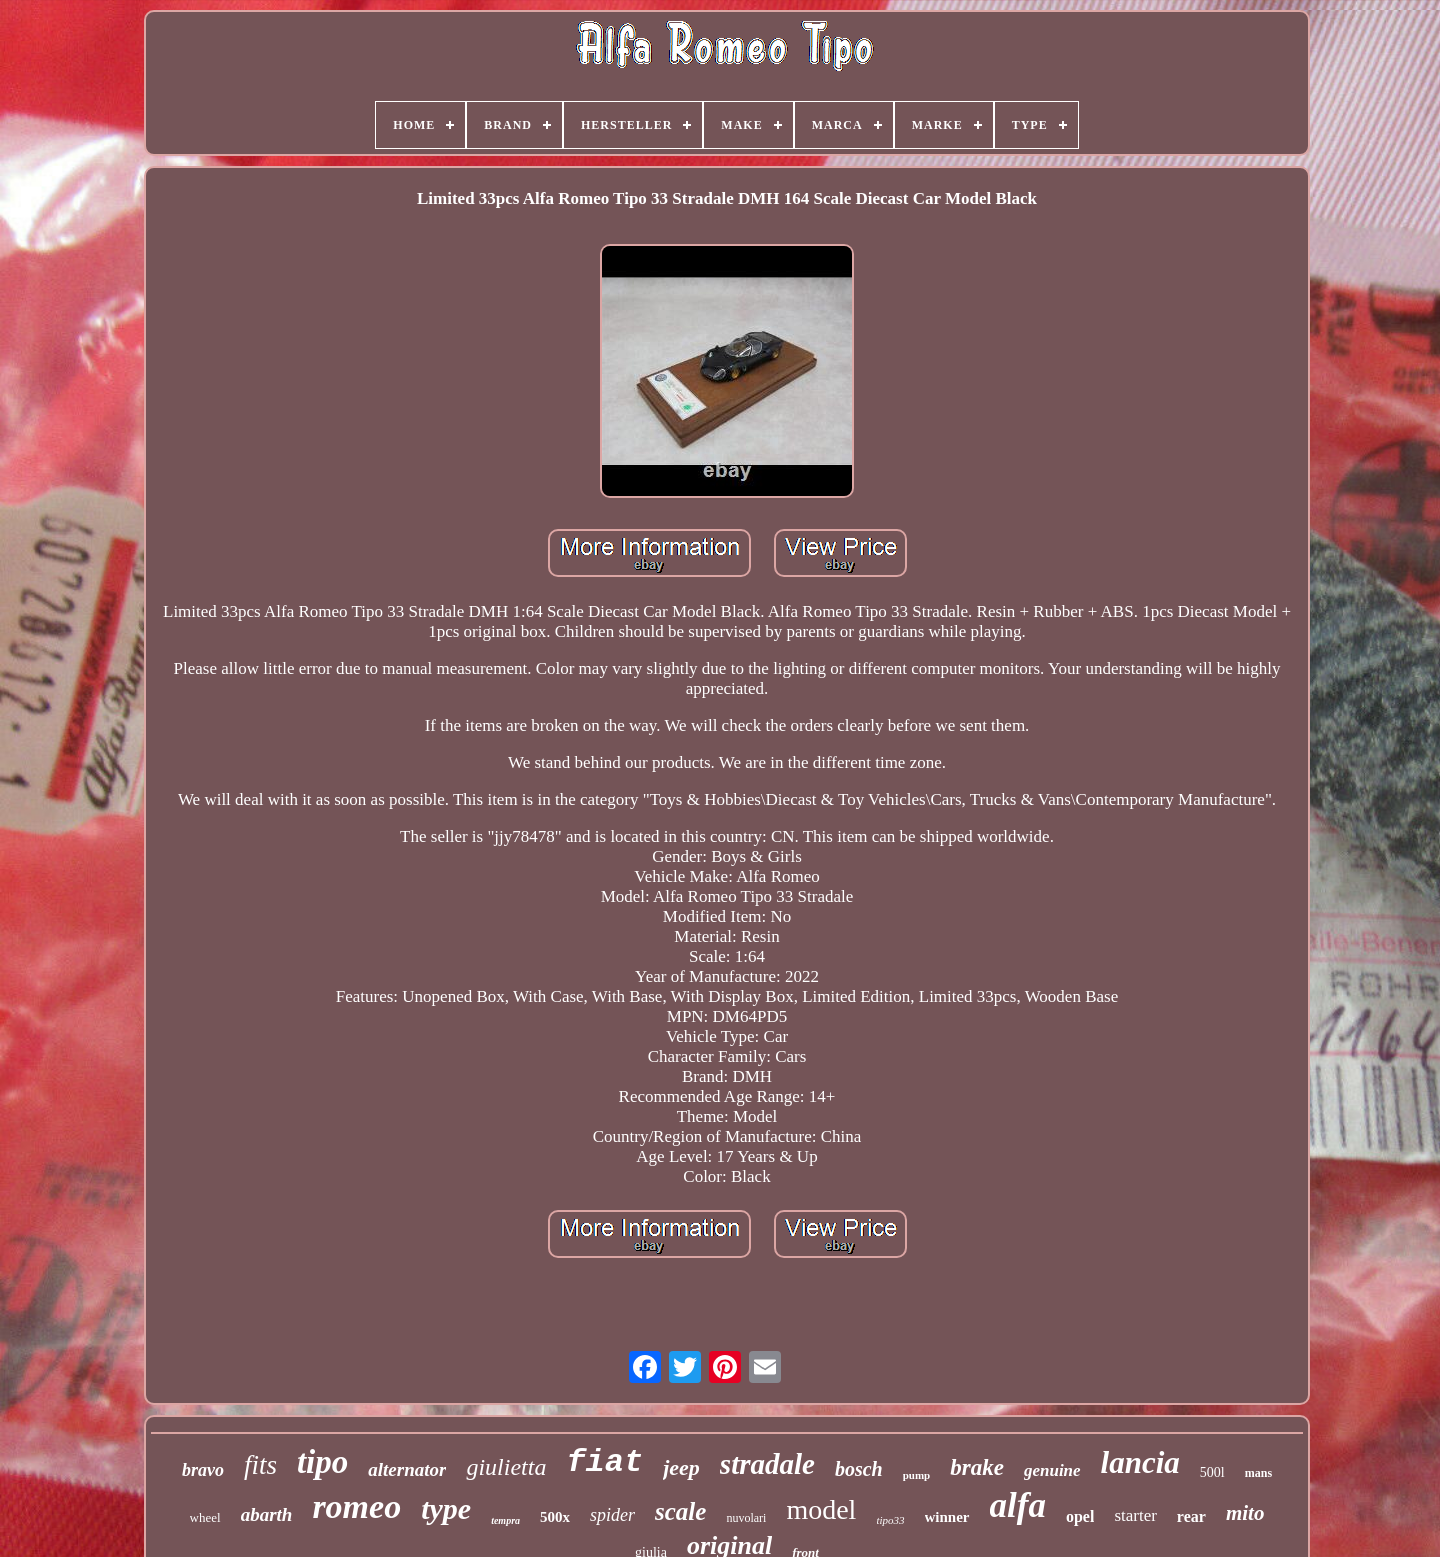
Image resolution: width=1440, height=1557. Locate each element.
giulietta (506, 1467)
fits (260, 1465)
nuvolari (746, 1518)
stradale (767, 1464)
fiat (604, 1462)
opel (1080, 1516)
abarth (267, 1514)
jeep (681, 1467)
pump (917, 1475)
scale (680, 1511)
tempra (505, 1520)
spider (612, 1515)
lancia (1140, 1462)
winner (947, 1517)
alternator (407, 1469)
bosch (859, 1469)
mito (1245, 1513)
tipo (322, 1462)
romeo (356, 1506)
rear (1191, 1516)
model (821, 1509)
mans (1258, 1473)
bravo (203, 1470)
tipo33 (890, 1520)
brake (977, 1467)
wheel (205, 1517)
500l (1212, 1472)
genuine (1052, 1470)
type (446, 1508)
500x (555, 1517)
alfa (1018, 1505)
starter (1135, 1515)
